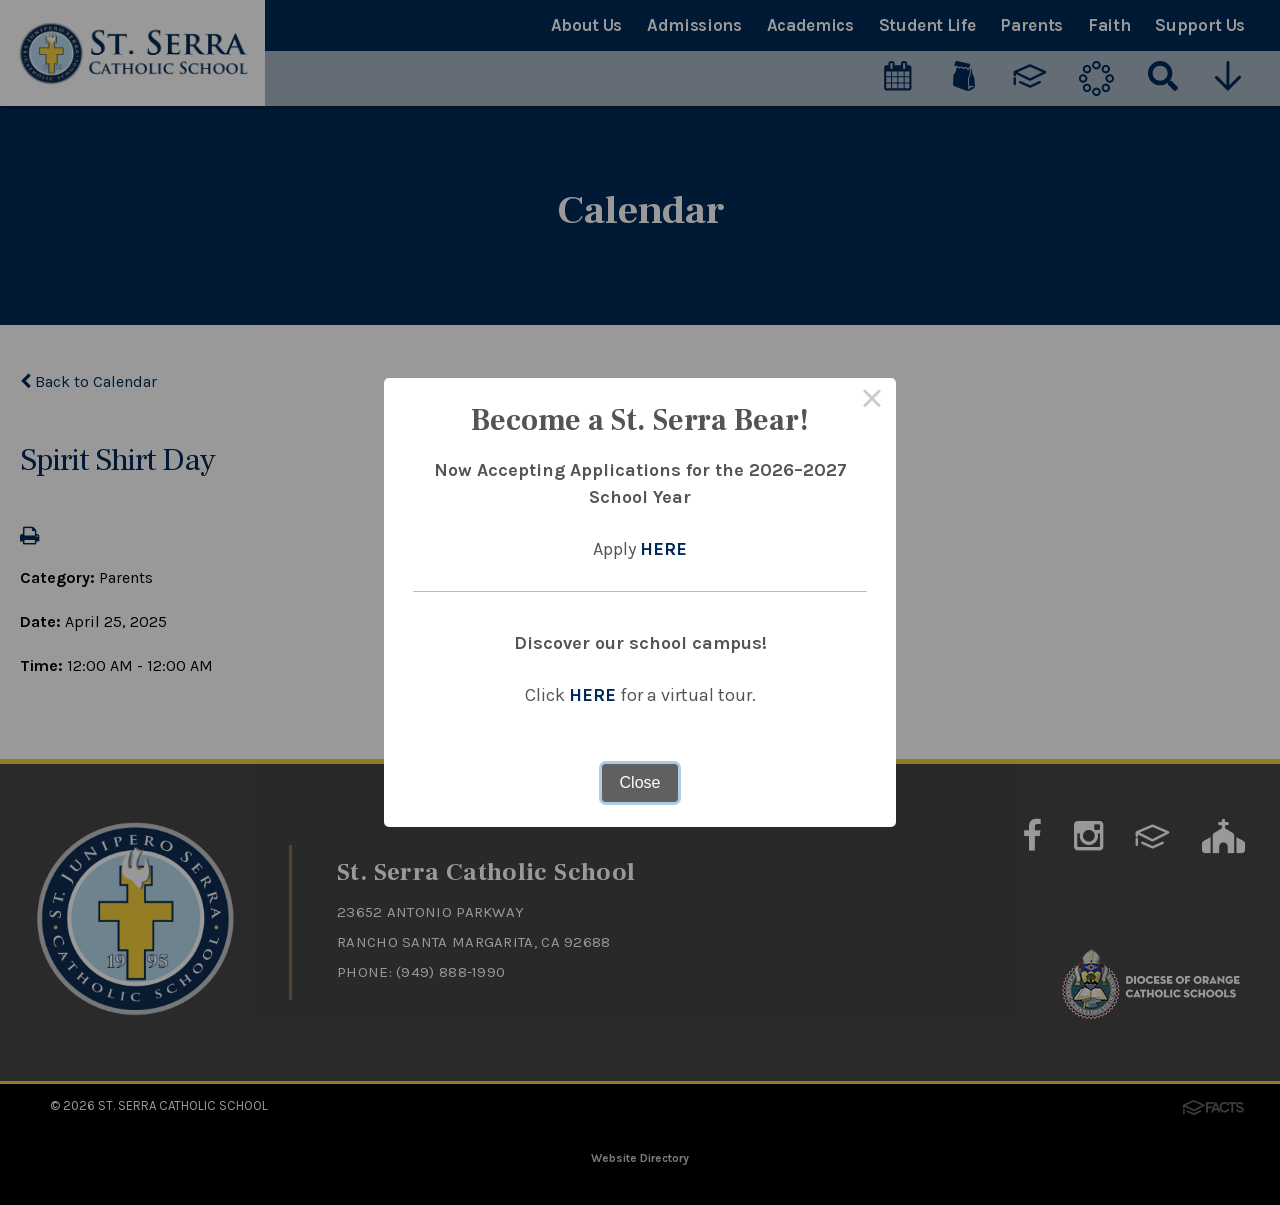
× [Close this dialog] (872, 402)
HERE (663, 549)
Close (640, 782)
